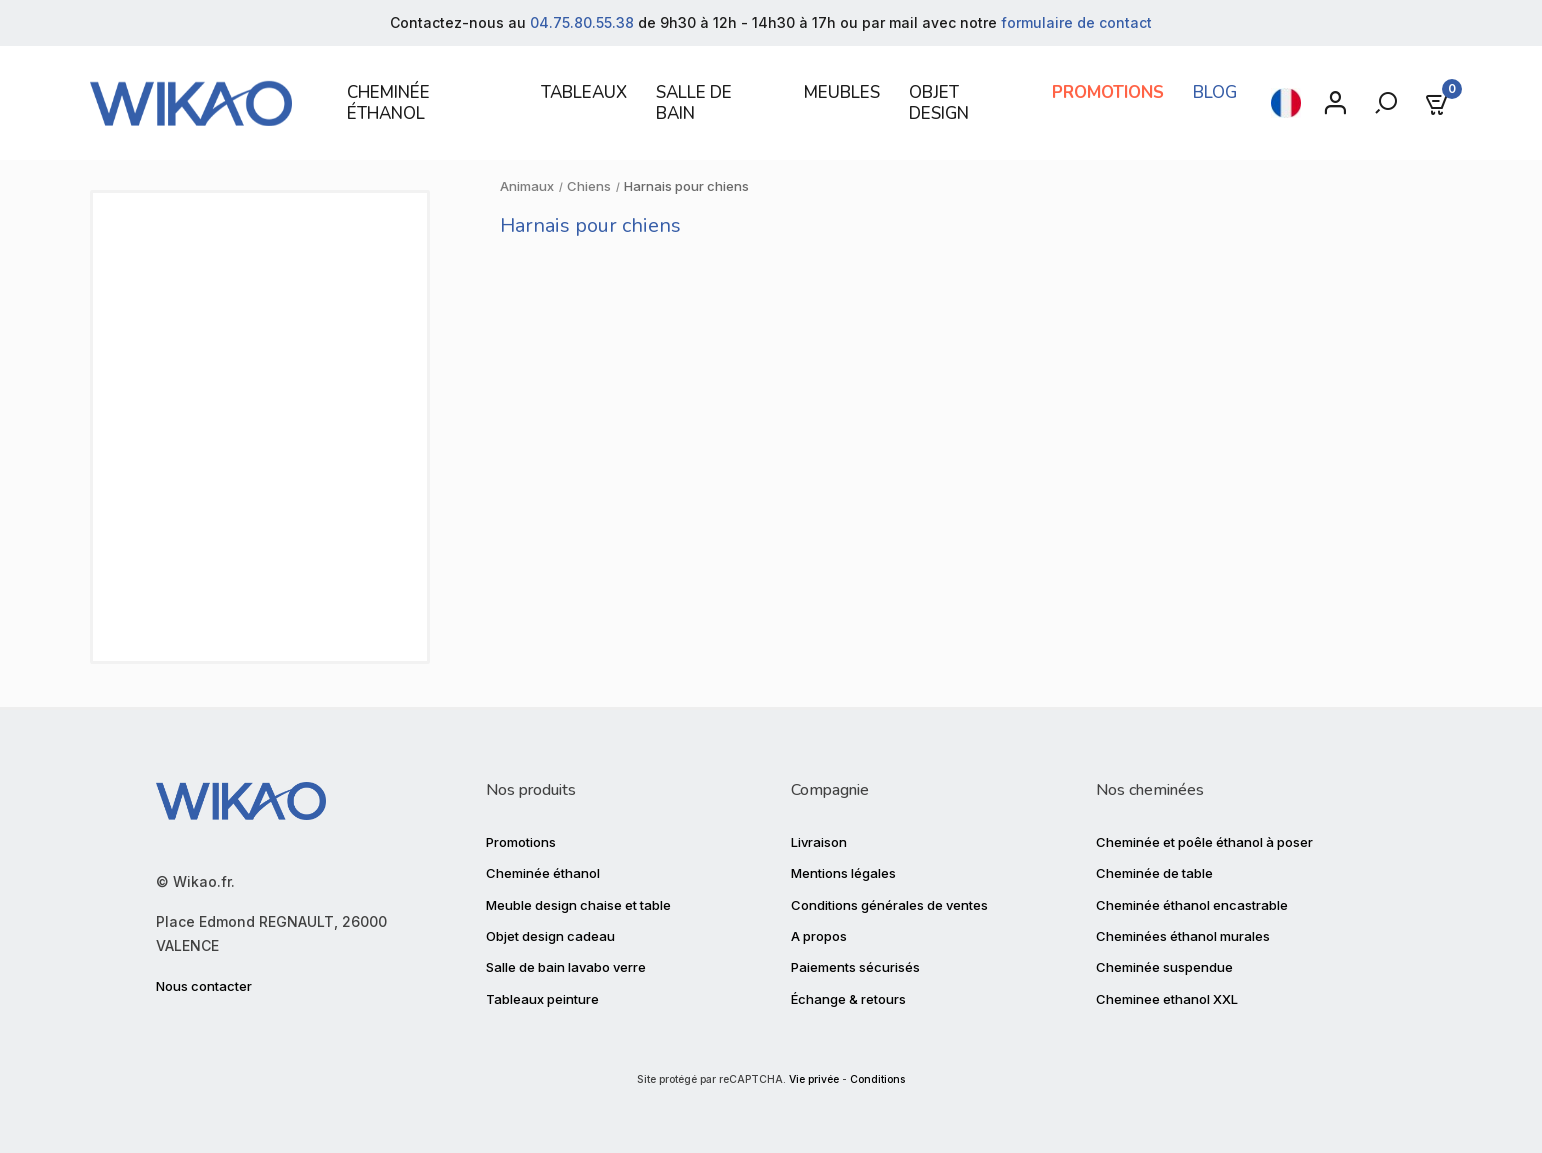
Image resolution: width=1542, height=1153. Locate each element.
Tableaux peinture (542, 999)
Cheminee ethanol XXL (1167, 999)
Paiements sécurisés (855, 967)
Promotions (521, 842)
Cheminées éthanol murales (1183, 936)
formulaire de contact (1076, 22)
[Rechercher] (1388, 103)
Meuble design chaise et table (578, 905)
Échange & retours (848, 999)
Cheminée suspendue (1164, 967)
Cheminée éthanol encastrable (1192, 905)
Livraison (819, 842)
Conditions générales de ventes (889, 905)
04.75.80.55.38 (582, 22)
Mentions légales (843, 873)
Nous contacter (204, 986)
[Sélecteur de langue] (1286, 103)
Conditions (877, 1079)
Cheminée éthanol (543, 873)
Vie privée (814, 1079)
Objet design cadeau (550, 936)
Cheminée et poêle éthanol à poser (1204, 842)
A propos (819, 936)
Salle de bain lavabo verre (566, 967)
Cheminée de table (1154, 873)
